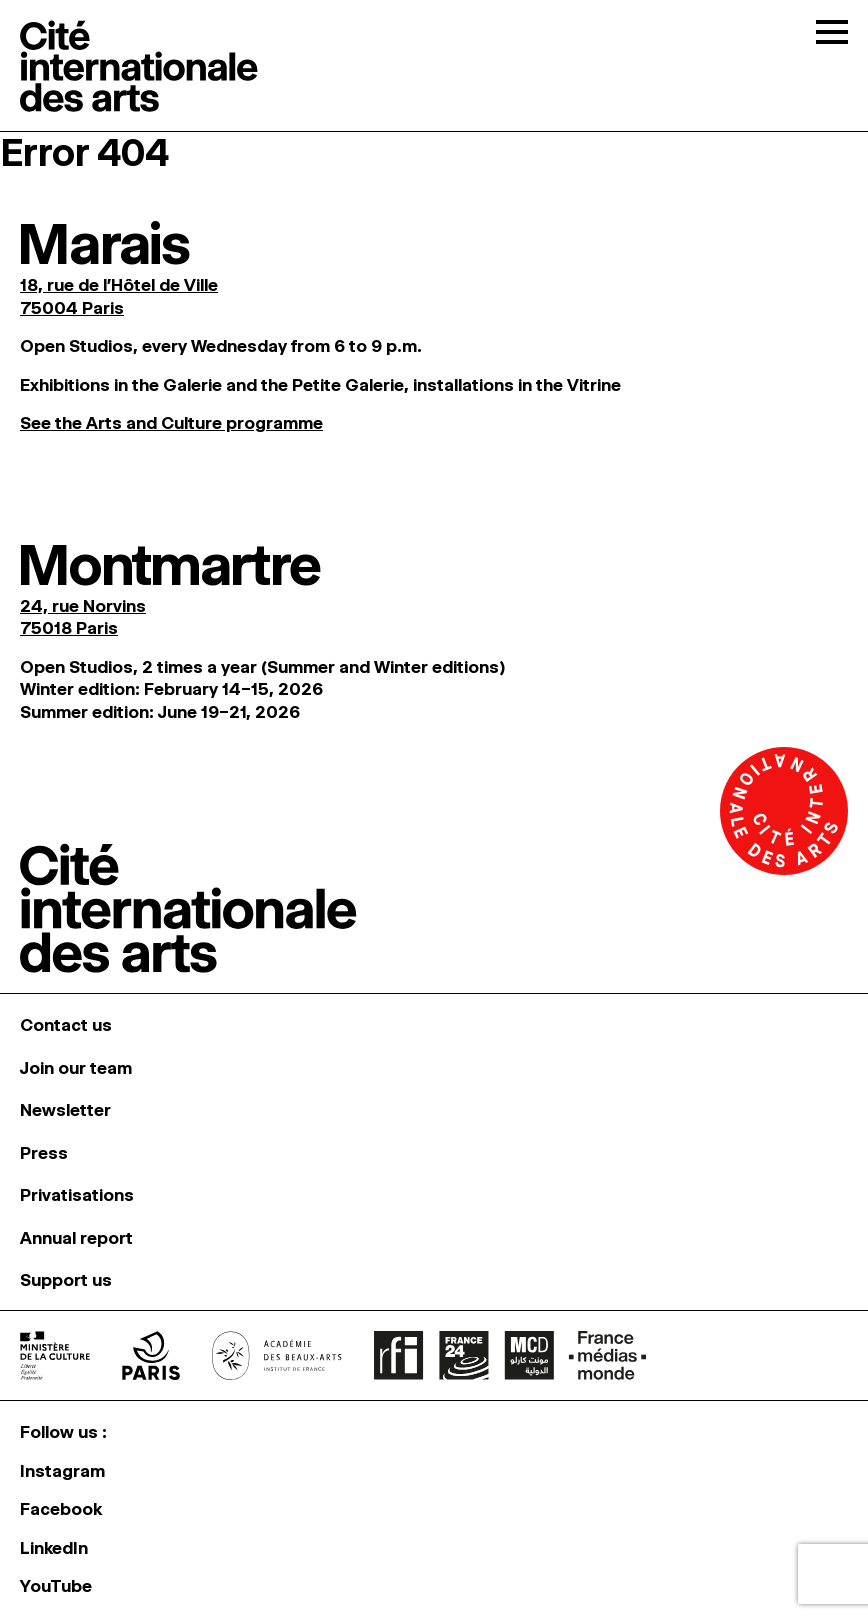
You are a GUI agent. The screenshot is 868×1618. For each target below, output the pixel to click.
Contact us (66, 1025)
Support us (66, 1280)
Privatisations (77, 1195)
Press (44, 1153)
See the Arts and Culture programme (171, 423)
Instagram (62, 1471)
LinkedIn (54, 1548)
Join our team (76, 1068)
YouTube (56, 1586)
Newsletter (65, 1110)
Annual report (76, 1238)
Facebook (61, 1509)
